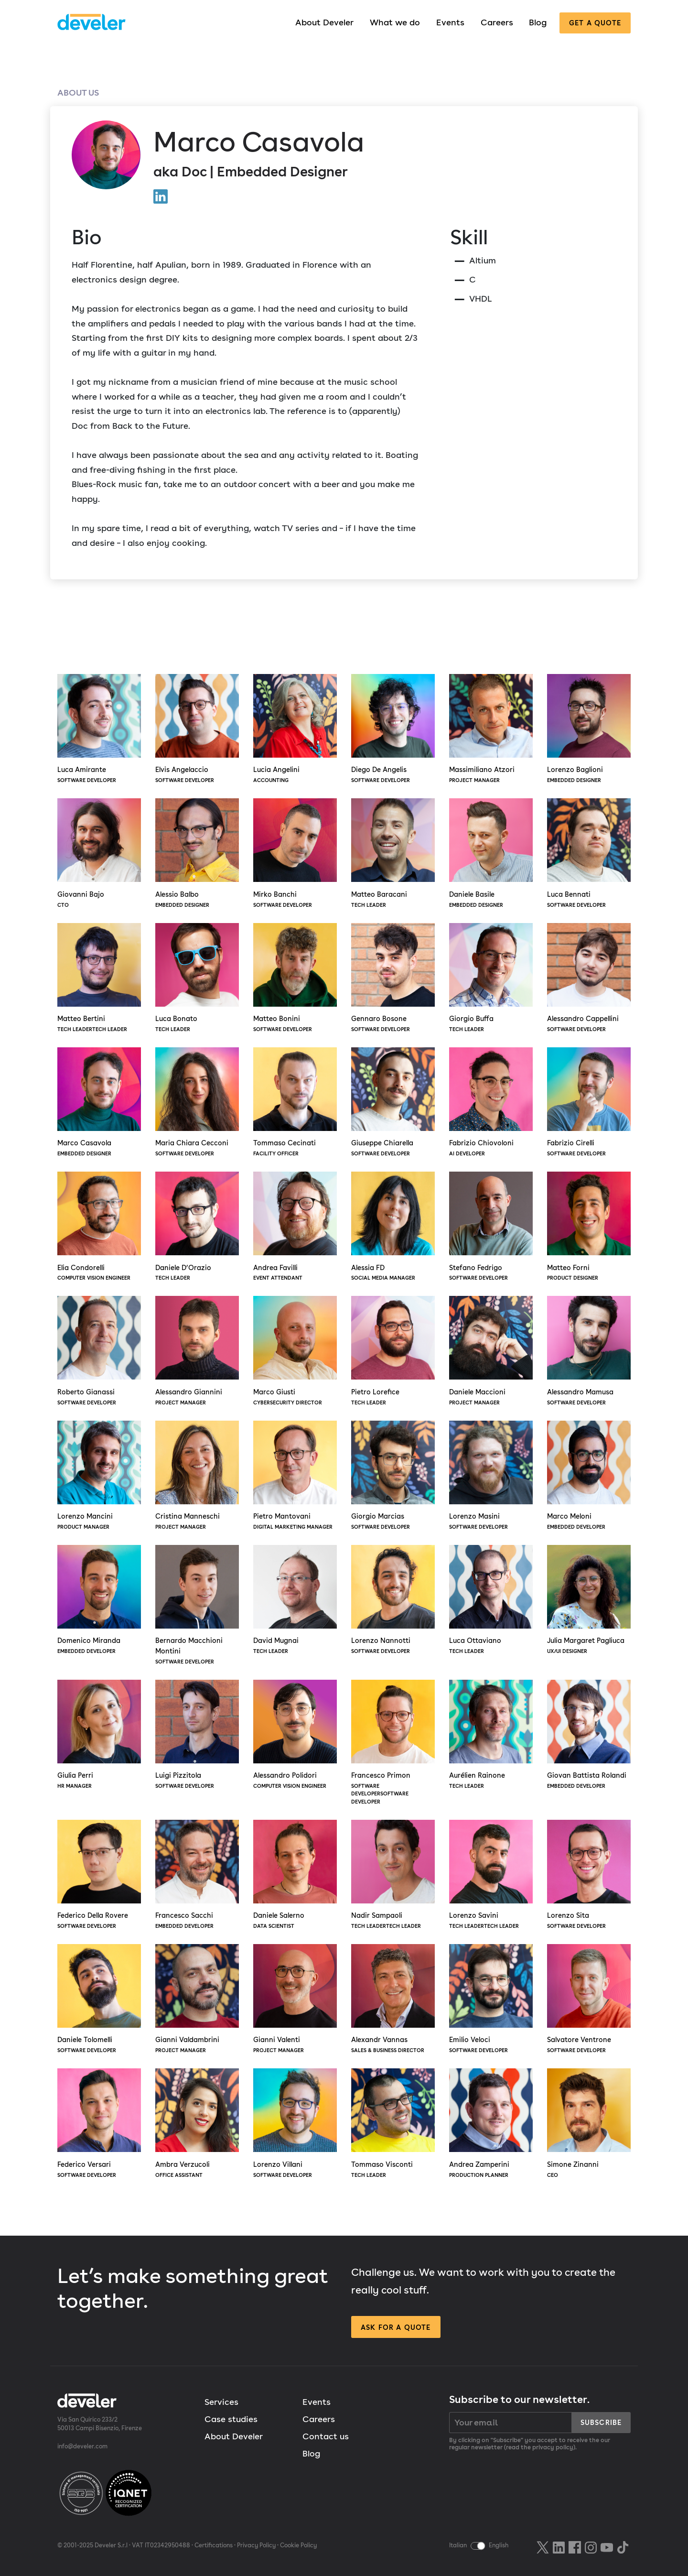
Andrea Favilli (295, 1227)
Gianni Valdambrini (197, 1999)
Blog (538, 22)
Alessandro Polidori (295, 1735)
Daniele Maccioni (491, 1351)
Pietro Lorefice (393, 1351)
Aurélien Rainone (491, 1735)
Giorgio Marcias (393, 1476)
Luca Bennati (589, 853)
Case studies (231, 2419)
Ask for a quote (395, 2327)
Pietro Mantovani (295, 1476)
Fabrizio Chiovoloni (491, 1102)
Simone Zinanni (589, 2123)
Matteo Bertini (99, 978)
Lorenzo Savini (491, 1875)
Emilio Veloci (491, 1999)
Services (221, 2402)
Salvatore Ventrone (589, 1999)
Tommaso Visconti (393, 2123)
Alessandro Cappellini (589, 978)
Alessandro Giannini (197, 1351)
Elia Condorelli (99, 1227)
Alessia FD (393, 1227)
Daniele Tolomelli (99, 1999)
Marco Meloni (589, 1476)
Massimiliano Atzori (491, 729)
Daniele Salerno (295, 1875)
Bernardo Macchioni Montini (197, 1605)
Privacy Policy (256, 2545)
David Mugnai (295, 1600)
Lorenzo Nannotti (393, 1600)
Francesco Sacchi (197, 1875)
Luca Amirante (99, 729)
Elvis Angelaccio (197, 729)
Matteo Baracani (393, 853)
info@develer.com (82, 2446)
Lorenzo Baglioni (589, 729)
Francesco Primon (393, 1743)
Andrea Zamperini (491, 2123)
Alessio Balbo (197, 853)
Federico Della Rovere (99, 1875)
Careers (497, 22)
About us (78, 92)
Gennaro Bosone (393, 978)
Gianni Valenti (295, 1999)
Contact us (325, 2436)
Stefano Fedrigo (491, 1227)
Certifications (213, 2545)
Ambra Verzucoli (197, 2123)
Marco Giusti (295, 1351)
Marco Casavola (99, 1102)
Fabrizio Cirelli (589, 1102)
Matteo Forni (589, 1227)
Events (450, 22)
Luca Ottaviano (491, 1600)
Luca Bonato (197, 978)
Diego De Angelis (393, 729)
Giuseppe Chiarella (393, 1102)
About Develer (324, 22)
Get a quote (595, 23)
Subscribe (601, 2422)
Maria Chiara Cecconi (197, 1102)
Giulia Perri (99, 1735)
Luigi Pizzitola (197, 1735)
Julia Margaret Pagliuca (589, 1600)
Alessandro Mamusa (589, 1351)
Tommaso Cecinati (295, 1102)
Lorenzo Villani (295, 2123)
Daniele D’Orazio (197, 1227)
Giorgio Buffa (491, 978)
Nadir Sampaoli (393, 1875)
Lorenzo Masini (491, 1476)
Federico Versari (99, 2123)
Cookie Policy (298, 2545)
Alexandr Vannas (393, 1999)
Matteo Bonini (295, 978)
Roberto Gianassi (99, 1351)
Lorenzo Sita (589, 1875)
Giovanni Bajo (99, 853)
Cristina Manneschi (197, 1476)
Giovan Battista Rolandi (589, 1735)
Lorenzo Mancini (99, 1476)
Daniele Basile (491, 853)
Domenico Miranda (99, 1600)
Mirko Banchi (295, 853)
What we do (395, 22)
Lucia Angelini (295, 729)
